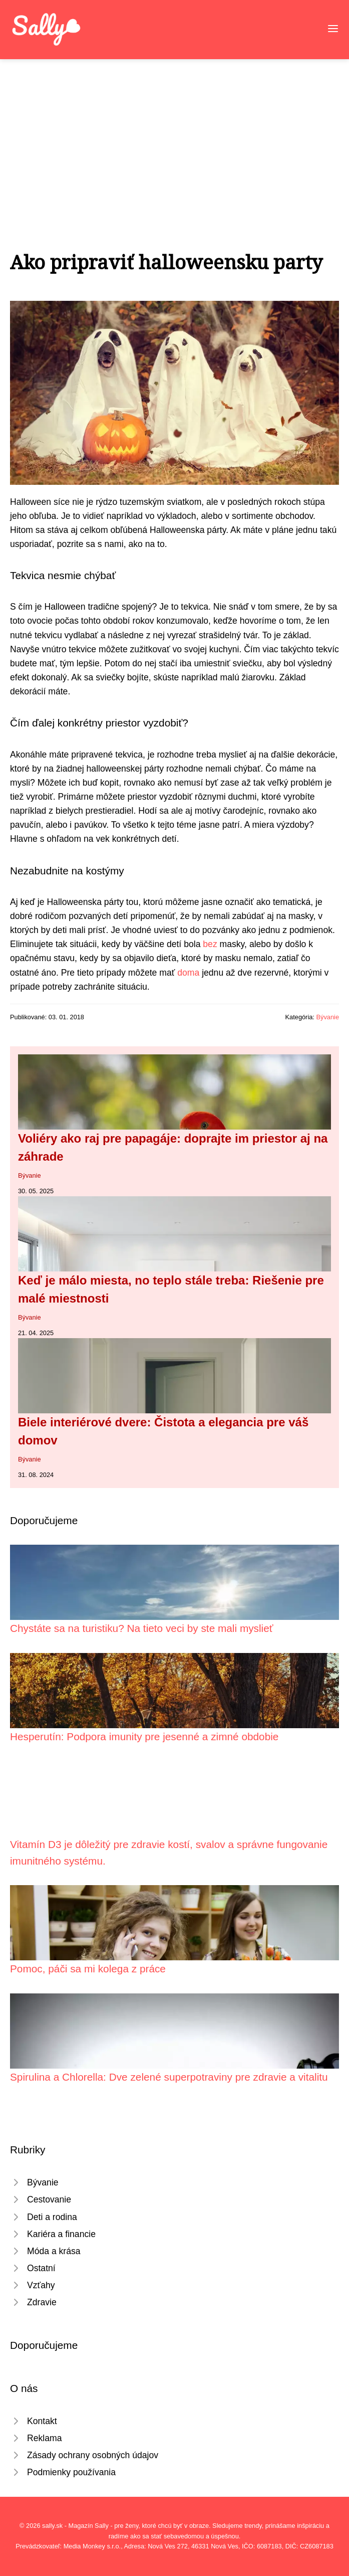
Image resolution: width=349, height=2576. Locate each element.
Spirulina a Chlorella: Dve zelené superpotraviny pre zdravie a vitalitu (169, 2077)
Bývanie (327, 1017)
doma (188, 973)
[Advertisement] (174, 134)
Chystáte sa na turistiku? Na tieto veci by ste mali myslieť (141, 1628)
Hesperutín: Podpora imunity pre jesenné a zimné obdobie (144, 1736)
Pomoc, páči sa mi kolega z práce (88, 1968)
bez (210, 944)
